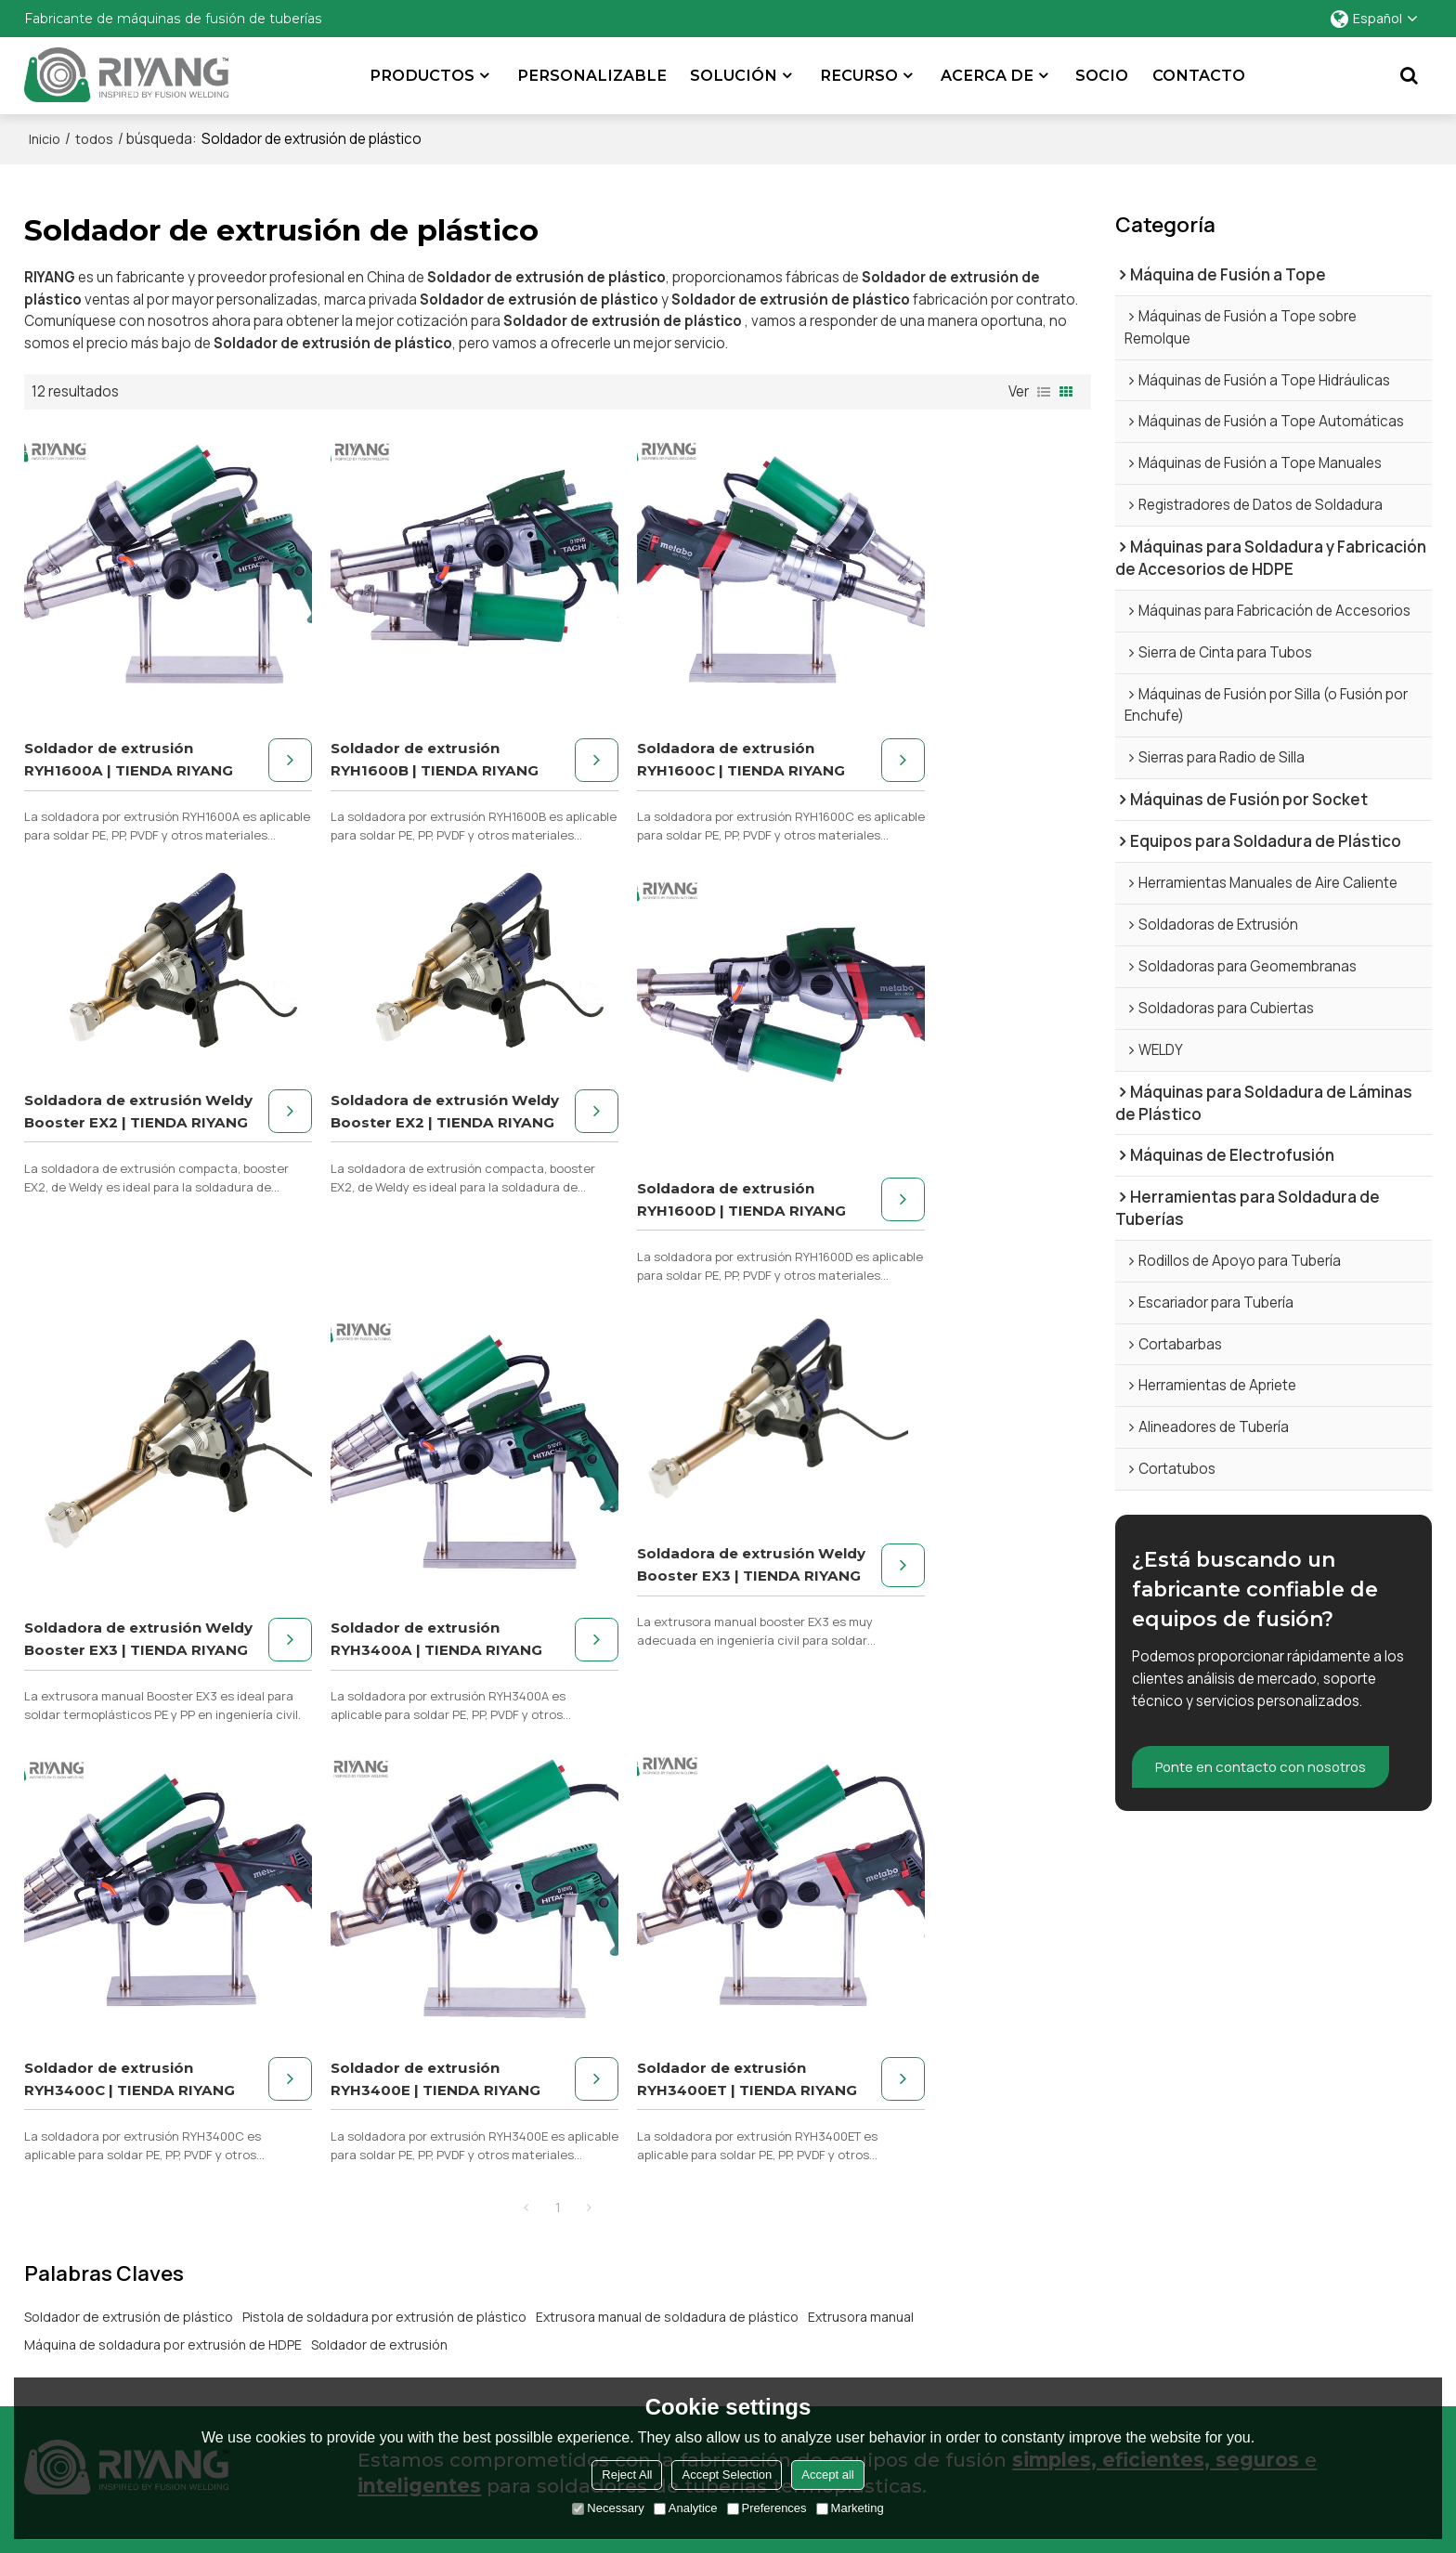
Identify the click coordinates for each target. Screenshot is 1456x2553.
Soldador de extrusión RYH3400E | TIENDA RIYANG (651, 1593)
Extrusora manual (861, 1842)
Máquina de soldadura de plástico (133, 2225)
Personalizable (593, 75)
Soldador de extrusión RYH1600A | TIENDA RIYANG (108, 737)
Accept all (827, 2474)
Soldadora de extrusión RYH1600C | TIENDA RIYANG (656, 737)
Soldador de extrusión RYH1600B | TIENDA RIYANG (379, 737)
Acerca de (988, 75)
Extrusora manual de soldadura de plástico (667, 1842)
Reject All (627, 2474)
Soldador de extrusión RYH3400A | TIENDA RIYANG (923, 1165)
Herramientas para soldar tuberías (134, 2303)
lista (1044, 392)
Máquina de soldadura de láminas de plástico (170, 2251)
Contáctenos (1363, 2225)
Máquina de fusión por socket (120, 2200)
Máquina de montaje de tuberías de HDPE (157, 2174)
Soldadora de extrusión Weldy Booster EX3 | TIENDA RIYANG (656, 1165)
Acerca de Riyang (1375, 2148)
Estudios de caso (1375, 2174)
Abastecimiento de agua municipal (627, 2148)
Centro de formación (1044, 2251)
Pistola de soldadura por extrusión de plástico (384, 1842)
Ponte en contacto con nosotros (1265, 1767)
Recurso (860, 75)
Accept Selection (727, 2474)
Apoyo (998, 2174)
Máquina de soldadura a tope (119, 2329)
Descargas (1011, 2200)
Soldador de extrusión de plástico (128, 1842)
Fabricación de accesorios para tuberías (645, 2251)
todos (94, 139)
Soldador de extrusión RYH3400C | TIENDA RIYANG (379, 1593)
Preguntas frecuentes (1048, 2225)
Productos (422, 75)
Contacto (1199, 75)
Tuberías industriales (582, 2225)
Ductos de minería (573, 2200)
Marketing (850, 2508)
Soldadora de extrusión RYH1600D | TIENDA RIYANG (384, 1165)
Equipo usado (1020, 2277)
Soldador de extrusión (379, 1870)
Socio (1102, 75)
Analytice (686, 2508)
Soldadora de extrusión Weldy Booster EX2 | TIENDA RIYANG (927, 659)
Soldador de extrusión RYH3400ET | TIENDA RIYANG (923, 1593)
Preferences (767, 2508)
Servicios (1006, 2148)
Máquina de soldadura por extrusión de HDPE (163, 1870)
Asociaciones (1364, 2200)
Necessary (608, 2508)
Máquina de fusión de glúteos (120, 2148)
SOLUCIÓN (734, 75)
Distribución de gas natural (601, 2174)
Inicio (44, 139)
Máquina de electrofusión (107, 2277)
